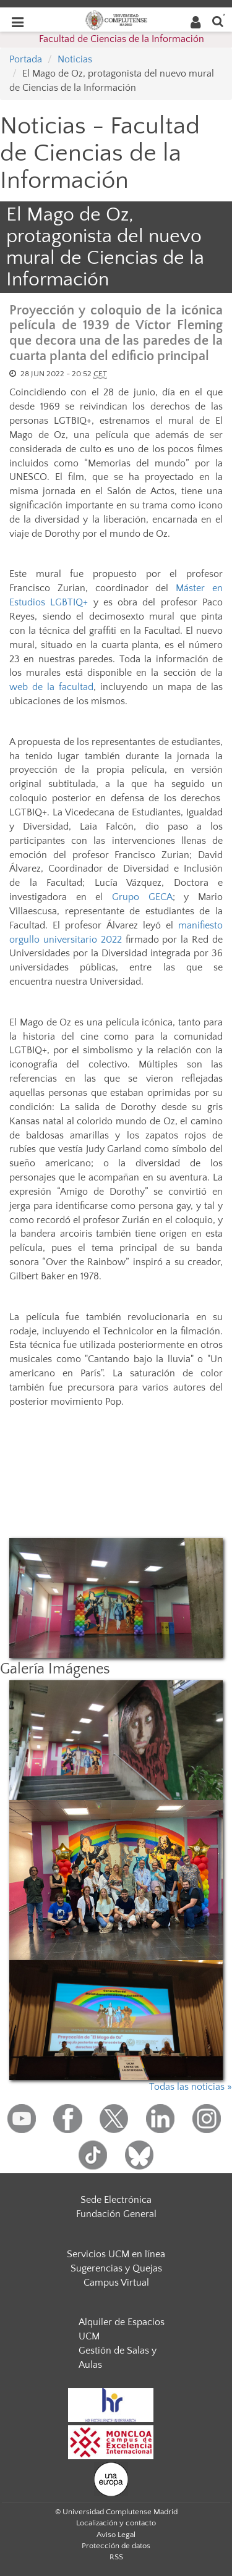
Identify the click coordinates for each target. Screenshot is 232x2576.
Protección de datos (116, 2545)
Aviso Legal (116, 2534)
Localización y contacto (116, 2523)
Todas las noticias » (190, 2086)
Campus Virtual (116, 2282)
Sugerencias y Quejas (116, 2268)
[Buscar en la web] (217, 20)
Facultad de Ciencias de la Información (121, 38)
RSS (116, 2557)
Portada (25, 59)
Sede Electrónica (116, 2199)
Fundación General (116, 2214)
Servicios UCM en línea (116, 2254)
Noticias (75, 59)
